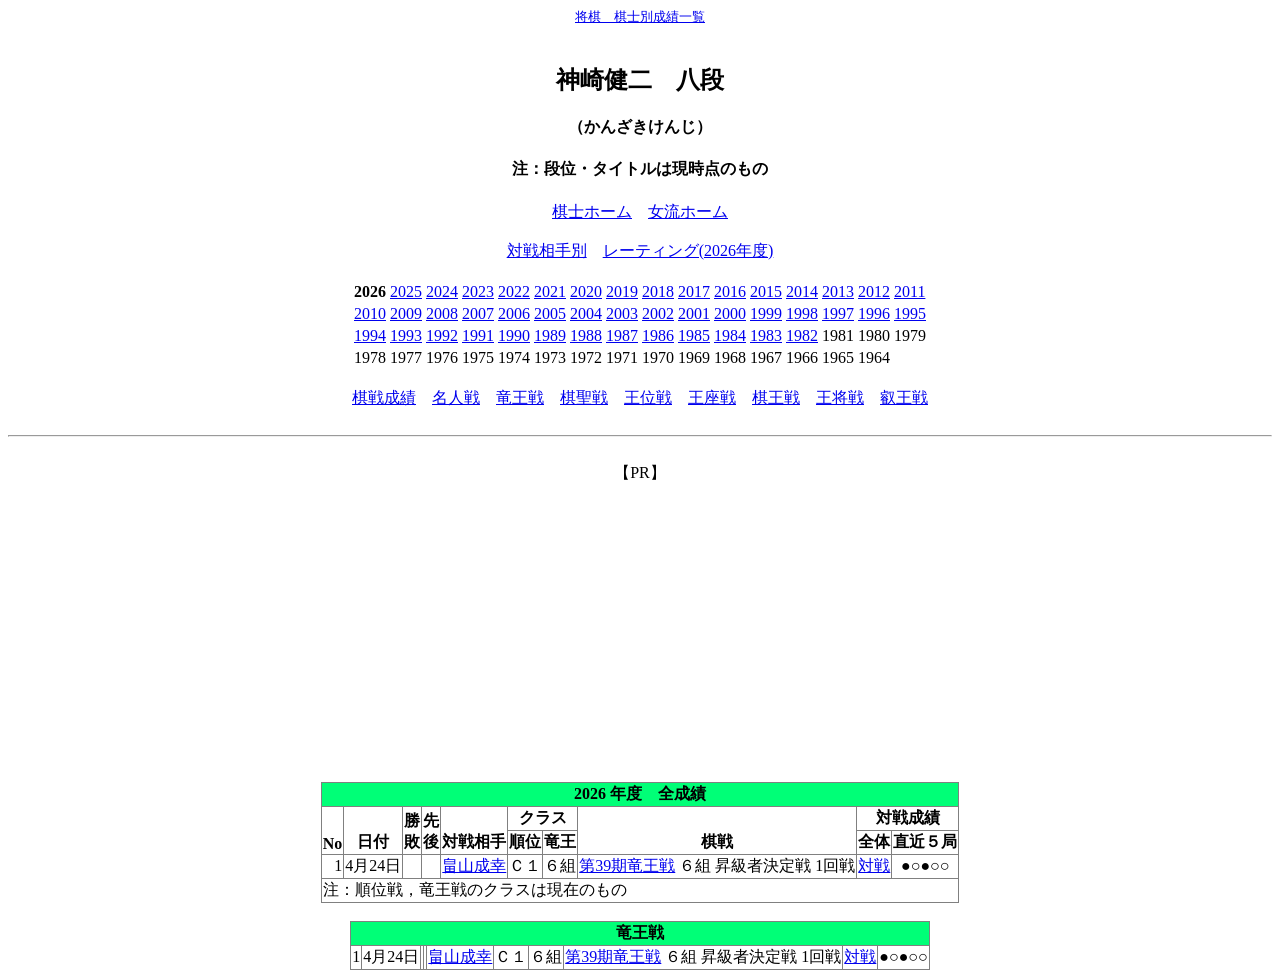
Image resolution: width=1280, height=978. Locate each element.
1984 (730, 335)
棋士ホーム (592, 211)
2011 (909, 291)
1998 (802, 313)
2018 (658, 291)
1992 (442, 335)
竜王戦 (520, 397)
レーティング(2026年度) (688, 250)
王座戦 (712, 397)
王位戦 (648, 397)
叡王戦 (904, 397)
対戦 (874, 865)
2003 (622, 313)
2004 (586, 313)
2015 (766, 291)
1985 (694, 335)
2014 (802, 291)
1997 (838, 313)
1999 (766, 313)
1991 (478, 335)
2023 (478, 291)
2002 (658, 313)
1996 (874, 313)
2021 (550, 291)
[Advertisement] (640, 624)
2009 (406, 313)
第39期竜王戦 (627, 865)
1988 (586, 335)
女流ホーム (688, 211)
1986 (658, 335)
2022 (514, 291)
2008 (442, 313)
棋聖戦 (584, 397)
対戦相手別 (547, 250)
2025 (406, 291)
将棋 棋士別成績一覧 (640, 16)
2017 (694, 291)
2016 (730, 291)
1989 (550, 335)
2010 (370, 313)
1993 (406, 335)
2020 (586, 291)
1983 (766, 335)
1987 (622, 335)
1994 (370, 335)
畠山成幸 (474, 865)
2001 (694, 313)
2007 (478, 313)
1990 (514, 335)
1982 (802, 335)
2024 (442, 291)
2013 (838, 291)
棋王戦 (776, 397)
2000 (730, 313)
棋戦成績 (384, 397)
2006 (514, 313)
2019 (622, 291)
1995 (910, 313)
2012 (874, 291)
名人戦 (456, 397)
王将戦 (840, 397)
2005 (550, 313)
